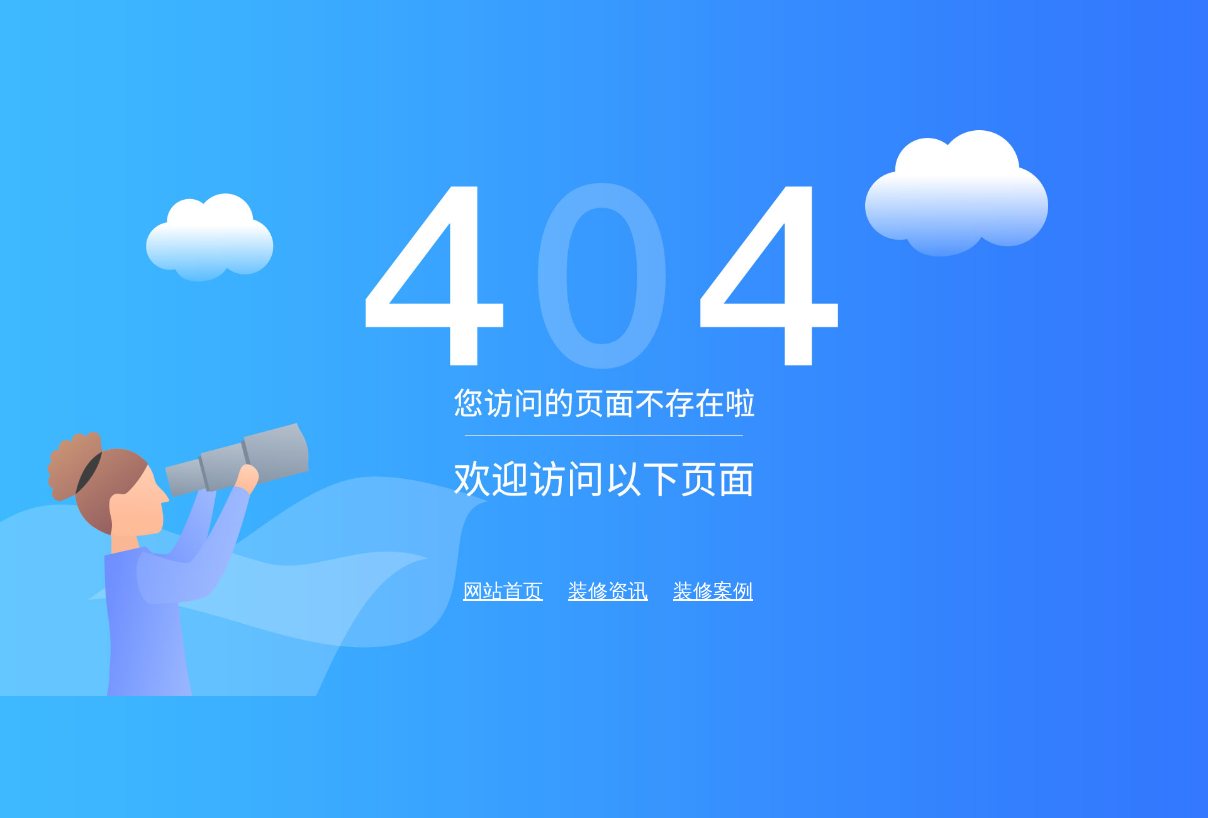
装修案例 (713, 591)
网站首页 (503, 591)
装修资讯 (608, 591)
